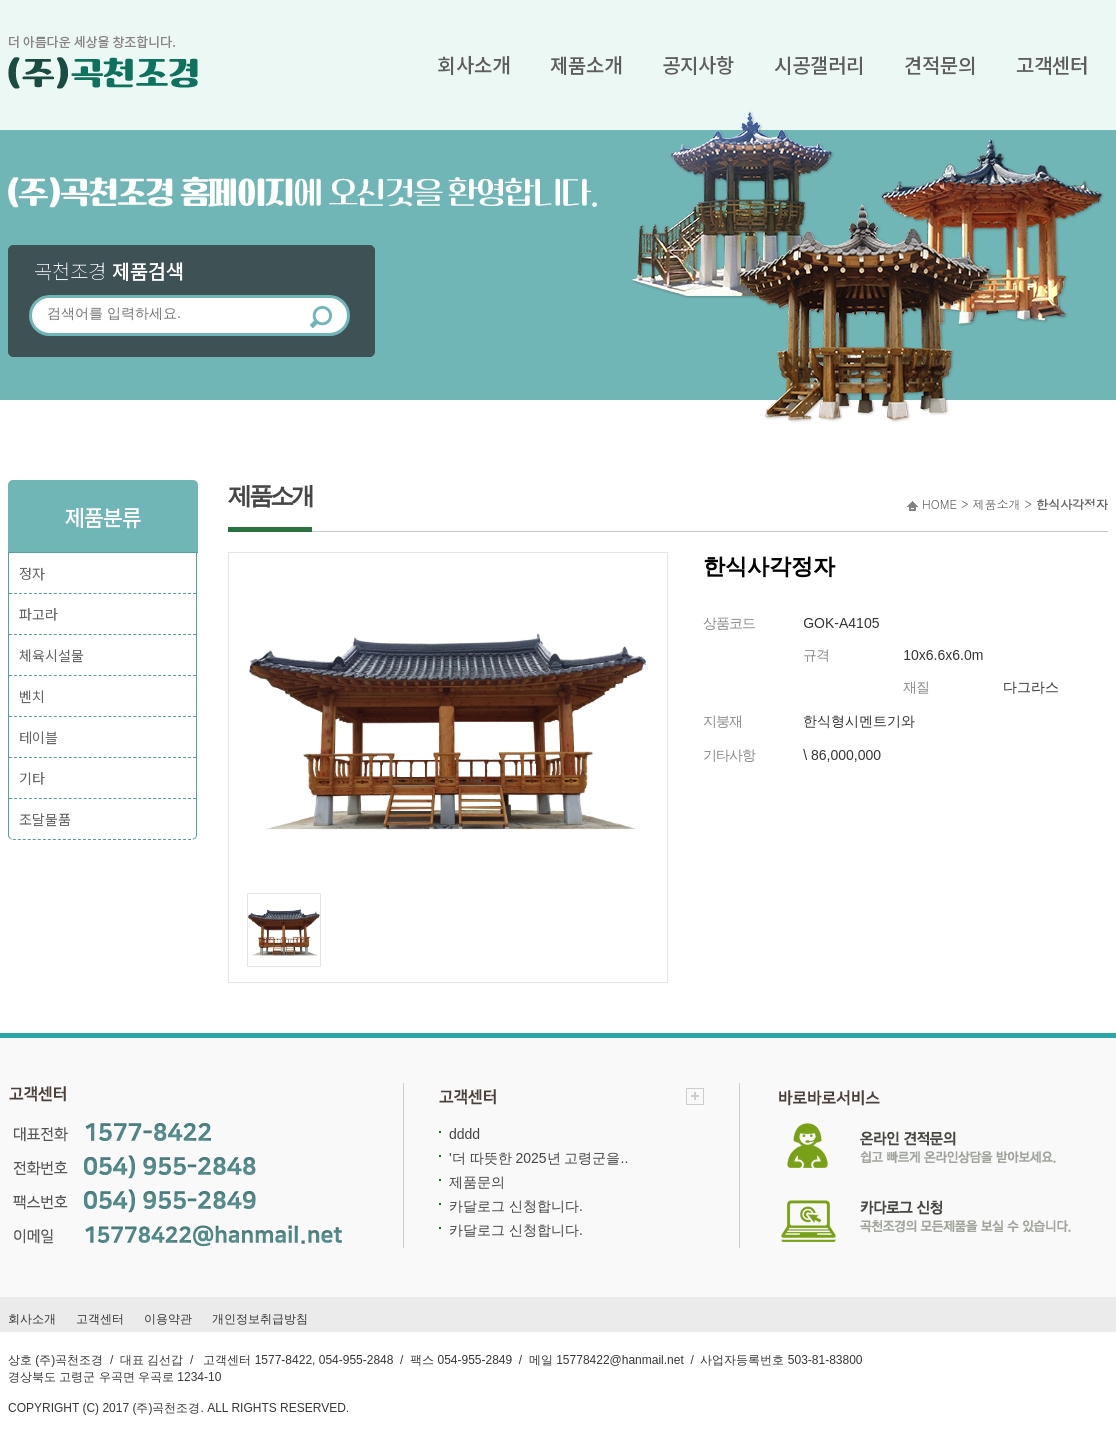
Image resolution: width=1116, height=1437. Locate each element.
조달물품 (45, 819)
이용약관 (168, 1319)
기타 (32, 778)
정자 (32, 573)
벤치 (32, 696)
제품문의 (477, 1182)
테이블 (38, 737)
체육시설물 (51, 655)
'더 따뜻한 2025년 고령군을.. (538, 1158)
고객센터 (1052, 64)
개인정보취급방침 (260, 1319)
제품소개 (586, 64)
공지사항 (698, 64)
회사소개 (474, 64)
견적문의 (940, 64)
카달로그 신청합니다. (516, 1206)
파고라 (38, 614)
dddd (464, 1134)
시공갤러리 (819, 64)
